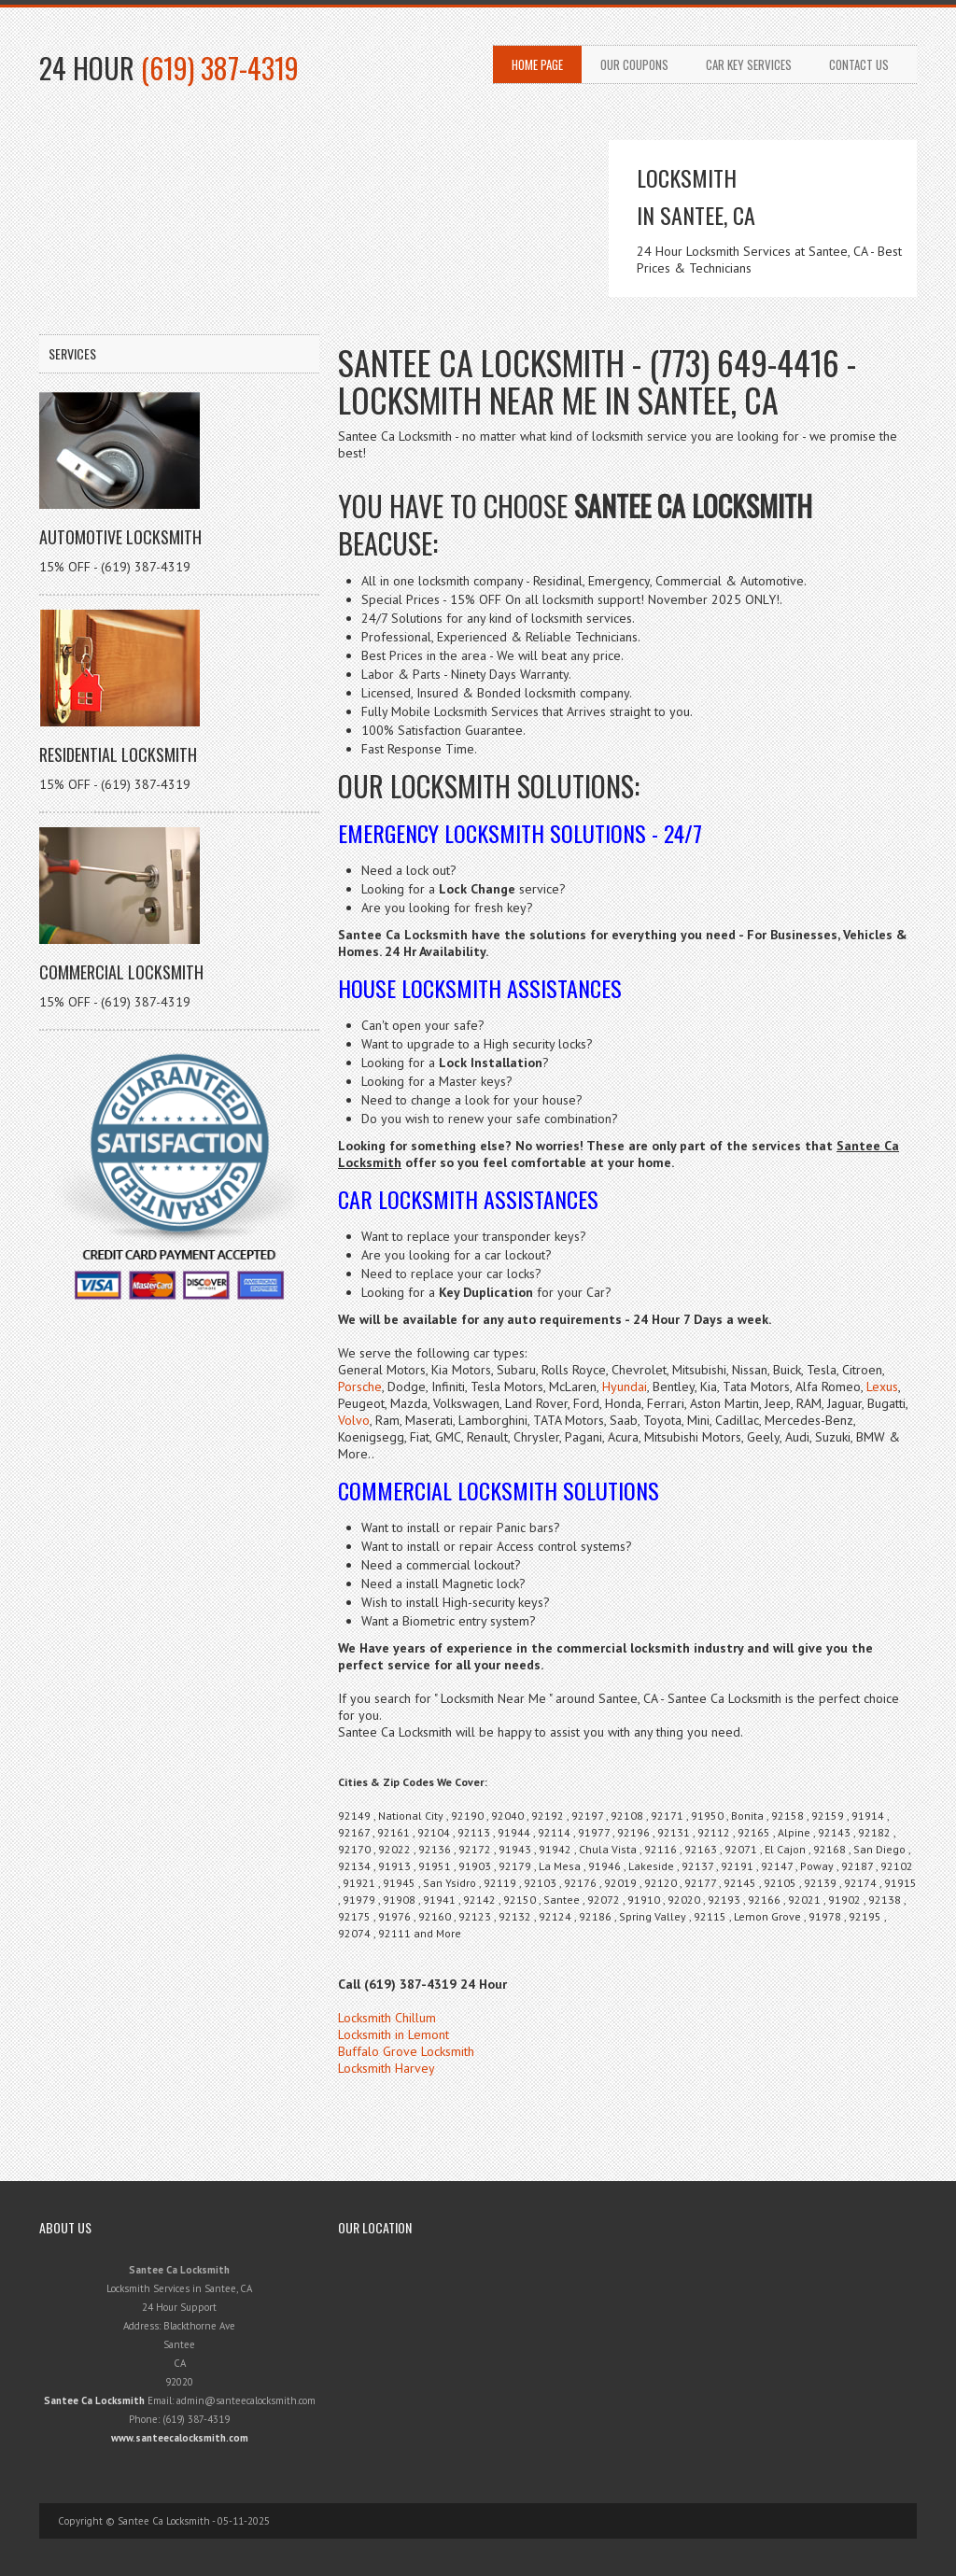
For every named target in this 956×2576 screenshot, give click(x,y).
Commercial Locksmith (121, 972)
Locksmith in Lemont (393, 2034)
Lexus (882, 1386)
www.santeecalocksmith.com (179, 2437)
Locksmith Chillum (387, 2017)
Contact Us (859, 64)
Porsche (360, 1386)
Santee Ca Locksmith (94, 2400)
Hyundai (624, 1386)
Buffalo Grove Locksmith (406, 2051)
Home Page (537, 64)
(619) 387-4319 (220, 68)
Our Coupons (634, 64)
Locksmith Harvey (386, 2068)
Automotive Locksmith (120, 537)
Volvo (354, 1420)
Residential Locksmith (118, 754)
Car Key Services (749, 64)
